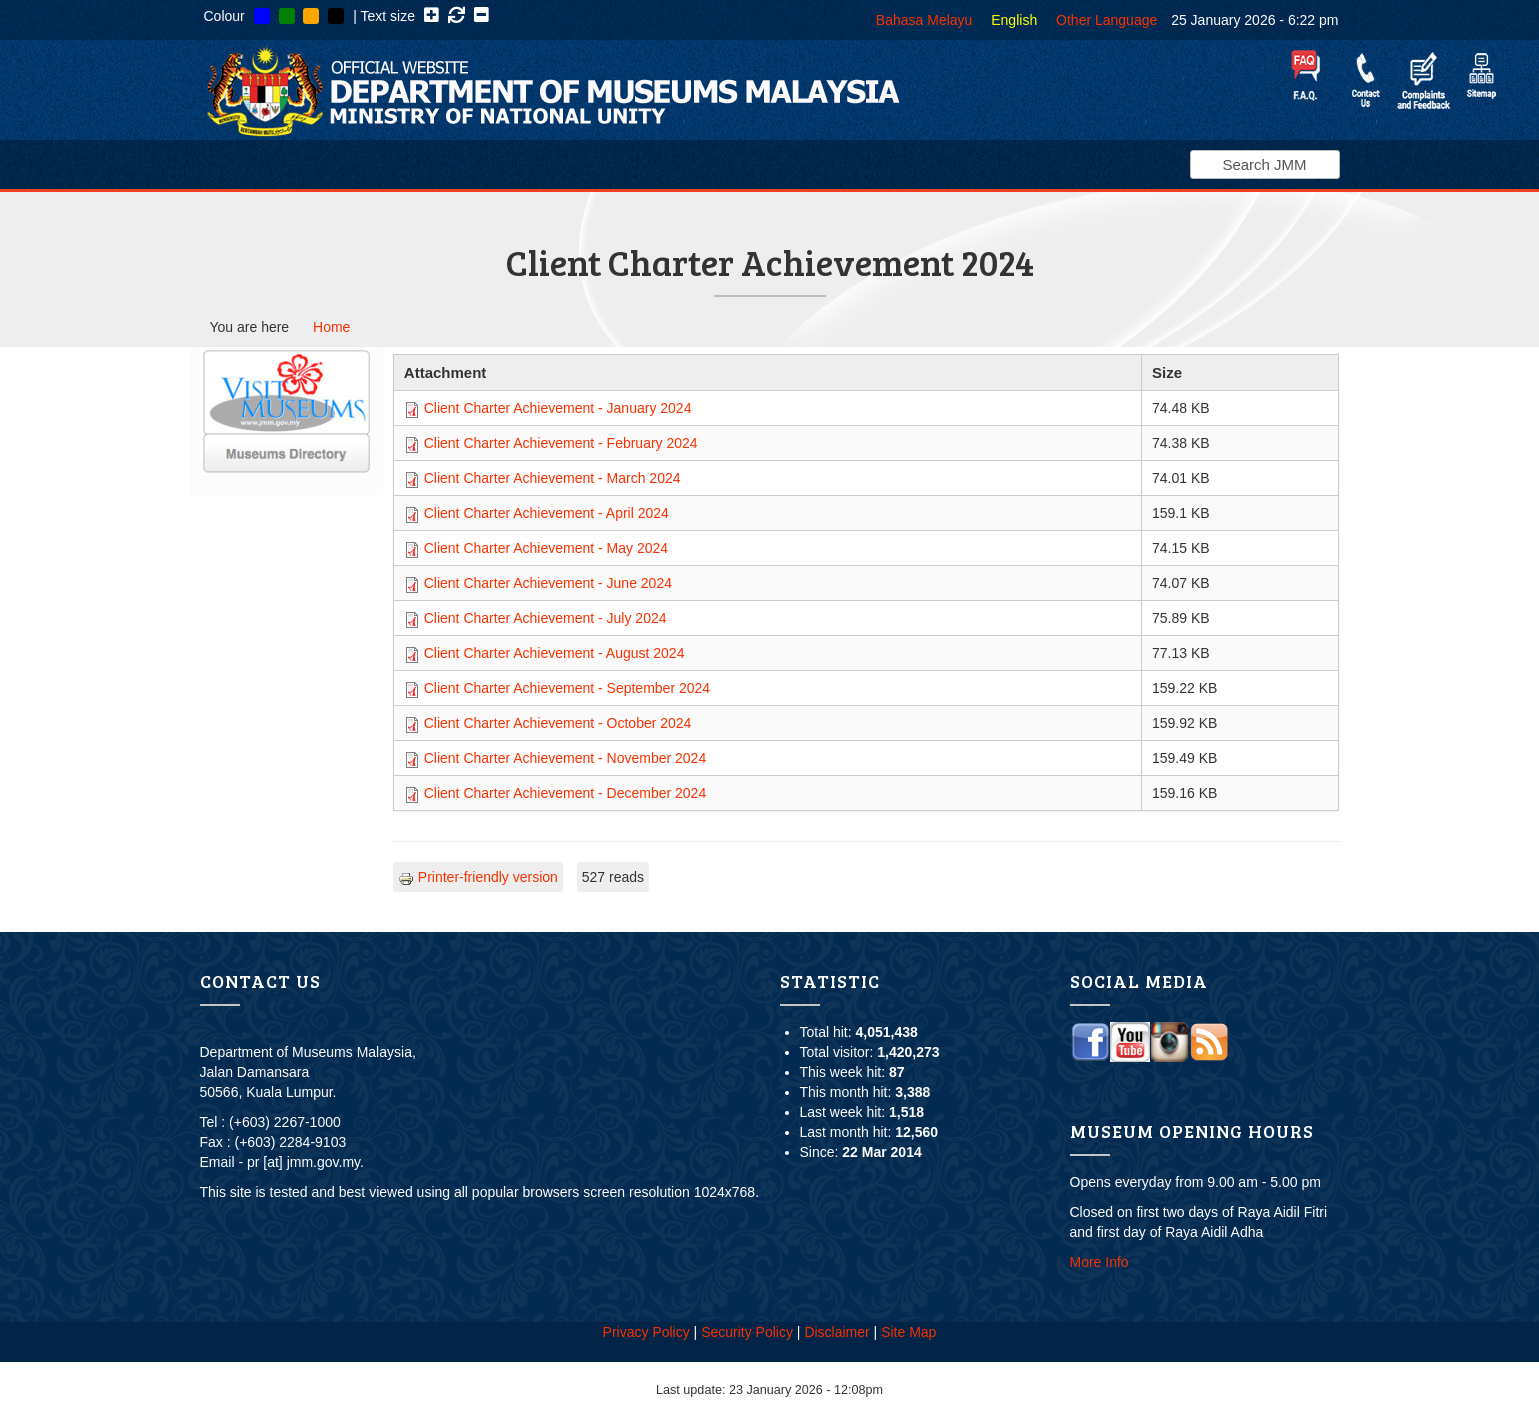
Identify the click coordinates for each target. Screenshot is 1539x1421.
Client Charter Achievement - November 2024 (565, 758)
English (1014, 20)
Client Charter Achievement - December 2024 (565, 793)
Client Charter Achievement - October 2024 (558, 723)
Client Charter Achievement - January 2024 (558, 408)
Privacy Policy (646, 1332)
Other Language (1106, 20)
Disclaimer (836, 1332)
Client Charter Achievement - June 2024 (548, 583)
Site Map (908, 1332)
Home (331, 327)
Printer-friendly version (478, 877)
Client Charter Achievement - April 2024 (546, 513)
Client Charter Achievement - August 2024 (554, 653)
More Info (1099, 1262)
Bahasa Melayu (924, 20)
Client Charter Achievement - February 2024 (561, 443)
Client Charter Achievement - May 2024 (546, 548)
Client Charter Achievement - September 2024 (567, 688)
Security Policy (747, 1332)
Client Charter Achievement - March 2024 (552, 478)
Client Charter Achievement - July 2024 (545, 618)
